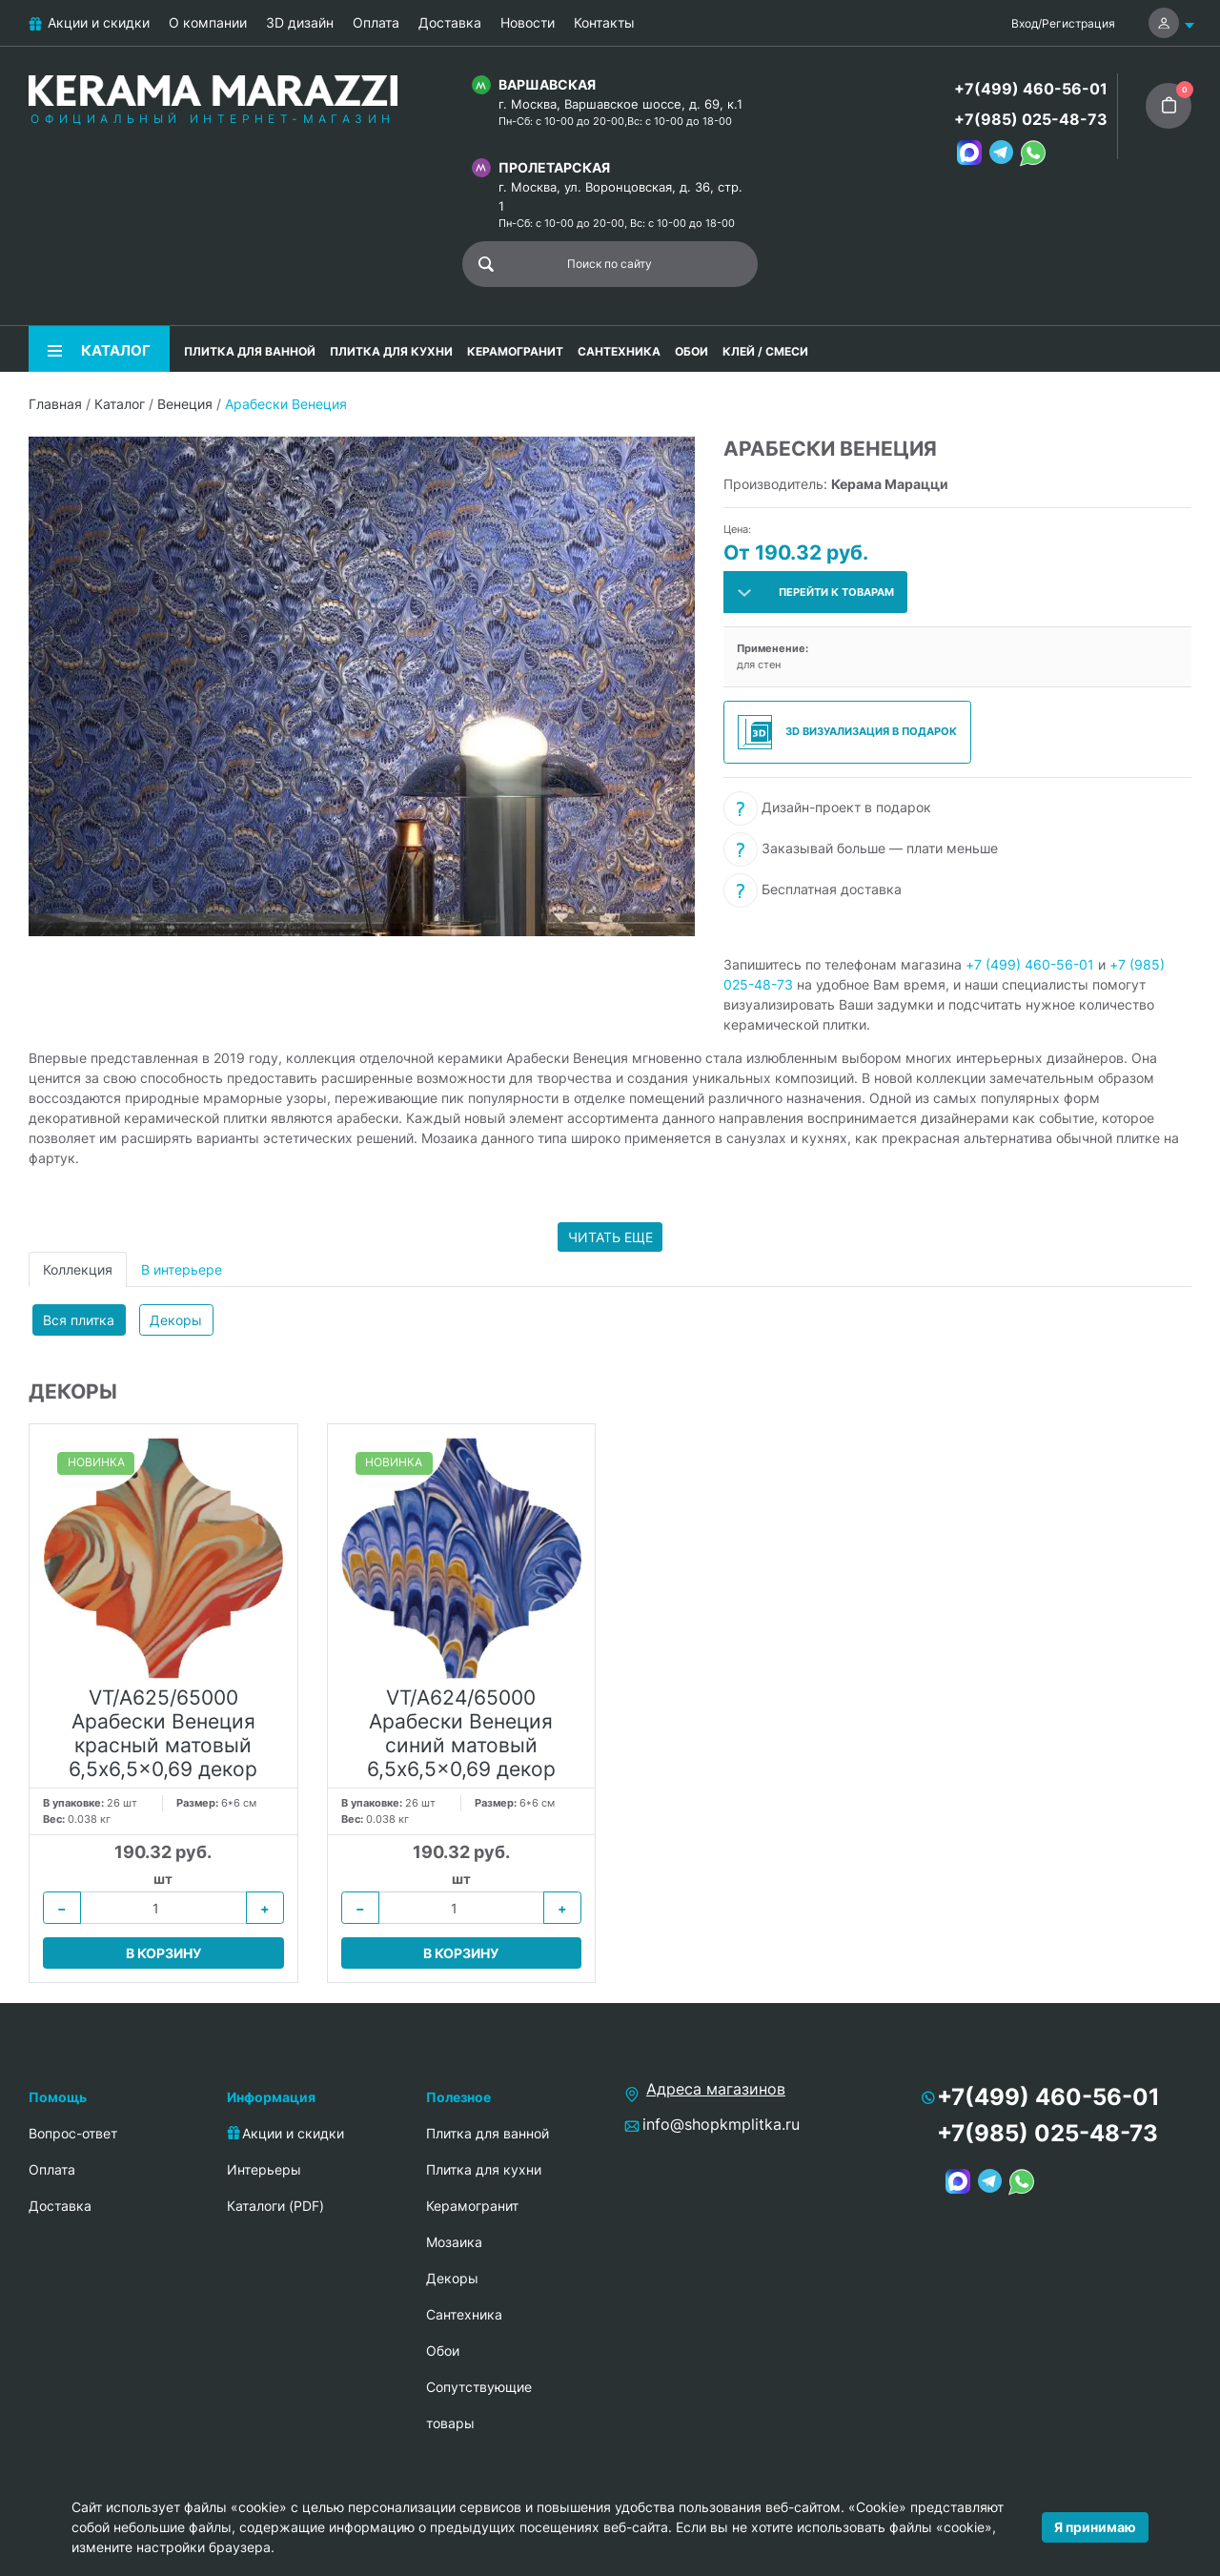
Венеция (185, 404)
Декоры (176, 1320)
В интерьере (181, 1269)
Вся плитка (78, 1320)
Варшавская (547, 84)
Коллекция (77, 1269)
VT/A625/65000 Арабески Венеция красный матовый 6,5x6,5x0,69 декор (163, 1734)
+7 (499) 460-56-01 (1030, 964)
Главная (55, 404)
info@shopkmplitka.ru (721, 2124)
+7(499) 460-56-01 (1031, 88)
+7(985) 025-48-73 (1031, 119)
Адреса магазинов (715, 2088)
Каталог (119, 404)
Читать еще (610, 1237)
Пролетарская (554, 167)
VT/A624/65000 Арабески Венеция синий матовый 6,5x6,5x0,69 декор (461, 1734)
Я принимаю (1095, 2527)
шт (163, 1879)
